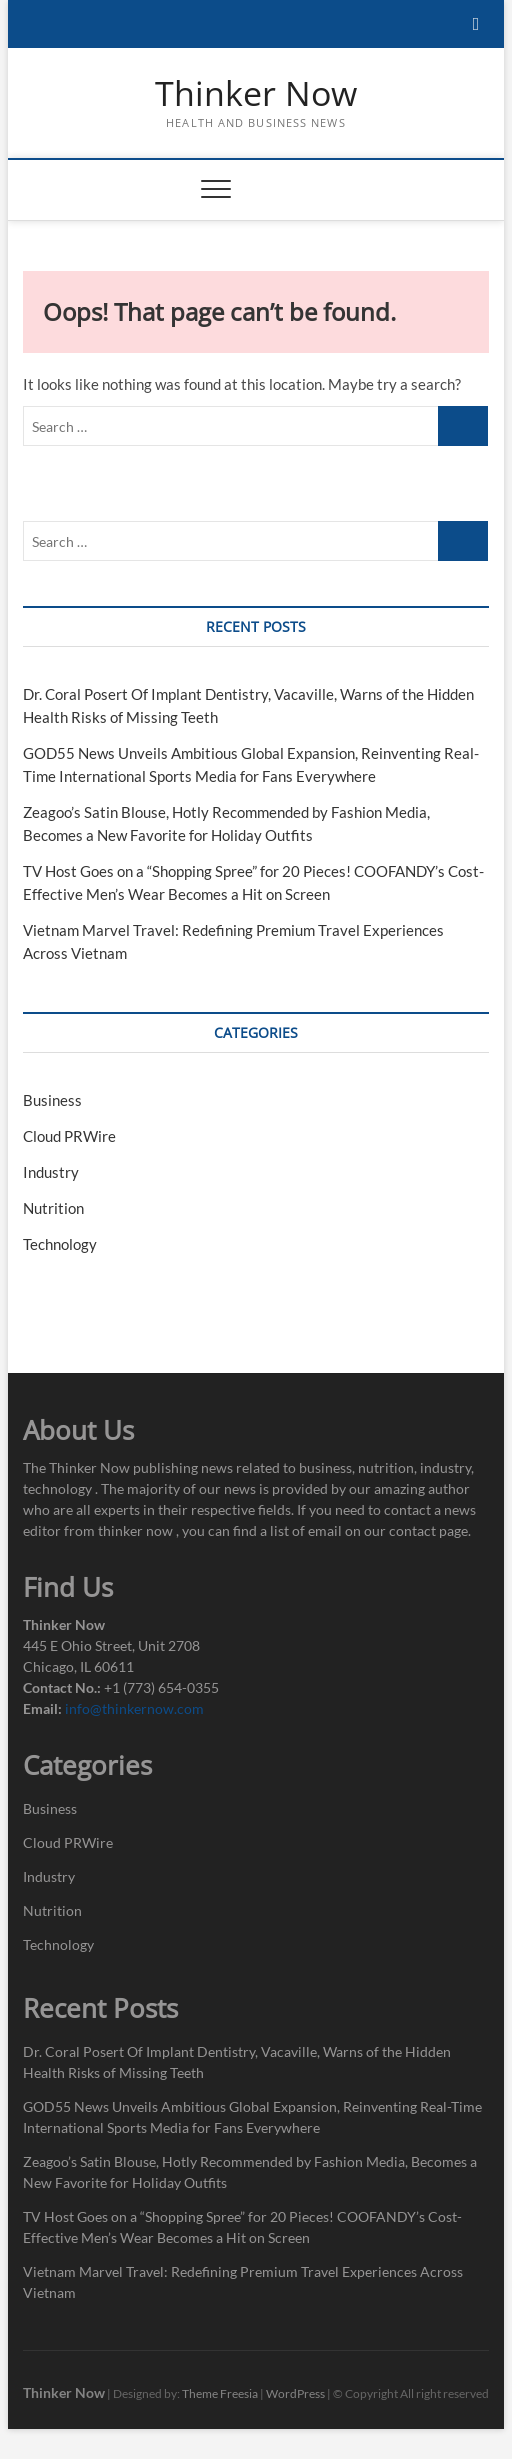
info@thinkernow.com (134, 1708)
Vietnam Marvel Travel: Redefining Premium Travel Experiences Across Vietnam (243, 2282)
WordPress (295, 2393)
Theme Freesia (220, 2393)
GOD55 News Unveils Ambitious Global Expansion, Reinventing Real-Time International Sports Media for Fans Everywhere (252, 2117)
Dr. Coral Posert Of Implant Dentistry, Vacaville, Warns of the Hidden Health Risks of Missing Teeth (237, 2062)
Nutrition (53, 1208)
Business (52, 1100)
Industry (51, 1172)
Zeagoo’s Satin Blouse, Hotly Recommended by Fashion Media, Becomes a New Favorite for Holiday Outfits (250, 2172)
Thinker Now (256, 94)
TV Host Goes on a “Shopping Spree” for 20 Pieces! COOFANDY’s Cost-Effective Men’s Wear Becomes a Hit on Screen (242, 2227)
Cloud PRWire (69, 1136)
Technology (60, 1244)
